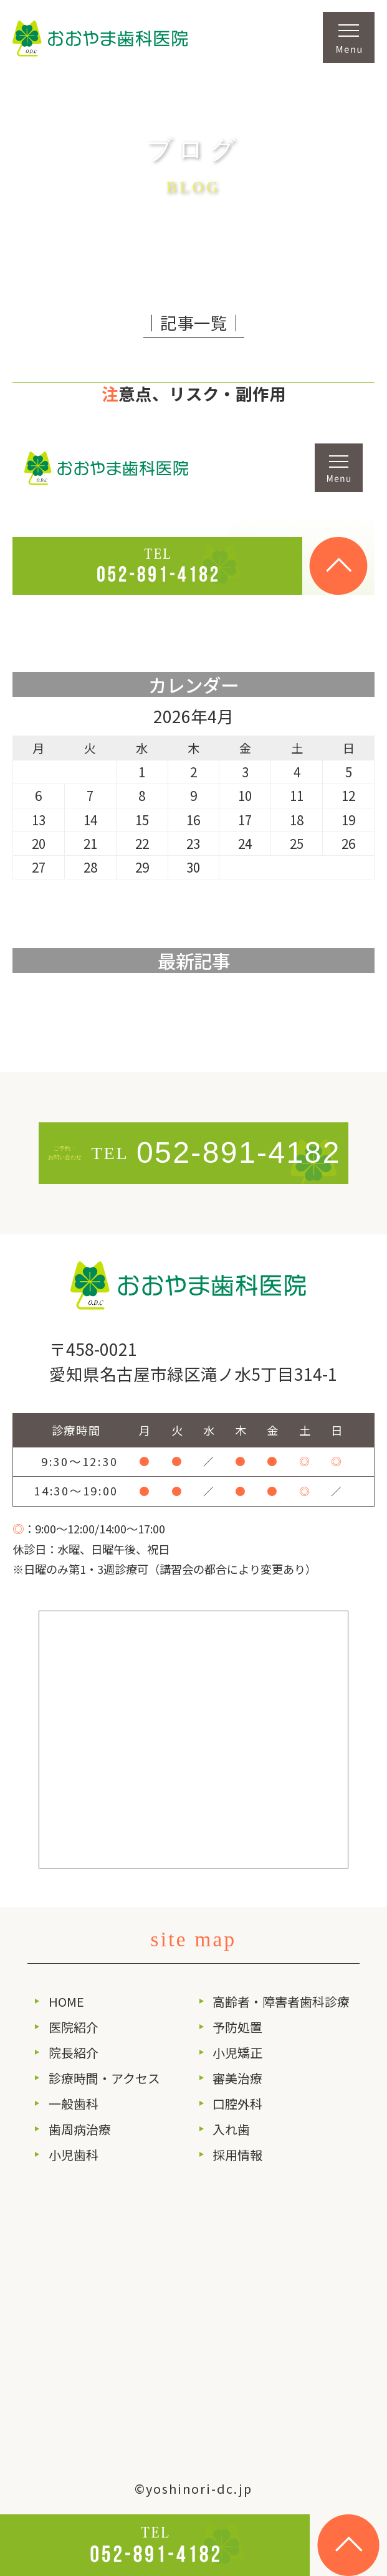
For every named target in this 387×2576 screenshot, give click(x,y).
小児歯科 (73, 2155)
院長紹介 (73, 2052)
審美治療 (237, 2078)
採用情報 (237, 2155)
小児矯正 (237, 2052)
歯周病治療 (80, 2129)
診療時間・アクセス (104, 2078)
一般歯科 (73, 2104)
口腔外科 (237, 2104)
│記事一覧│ (193, 322)
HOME (66, 2001)
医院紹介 (73, 2027)
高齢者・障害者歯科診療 (281, 2001)
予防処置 (237, 2027)
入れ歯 (231, 2129)
